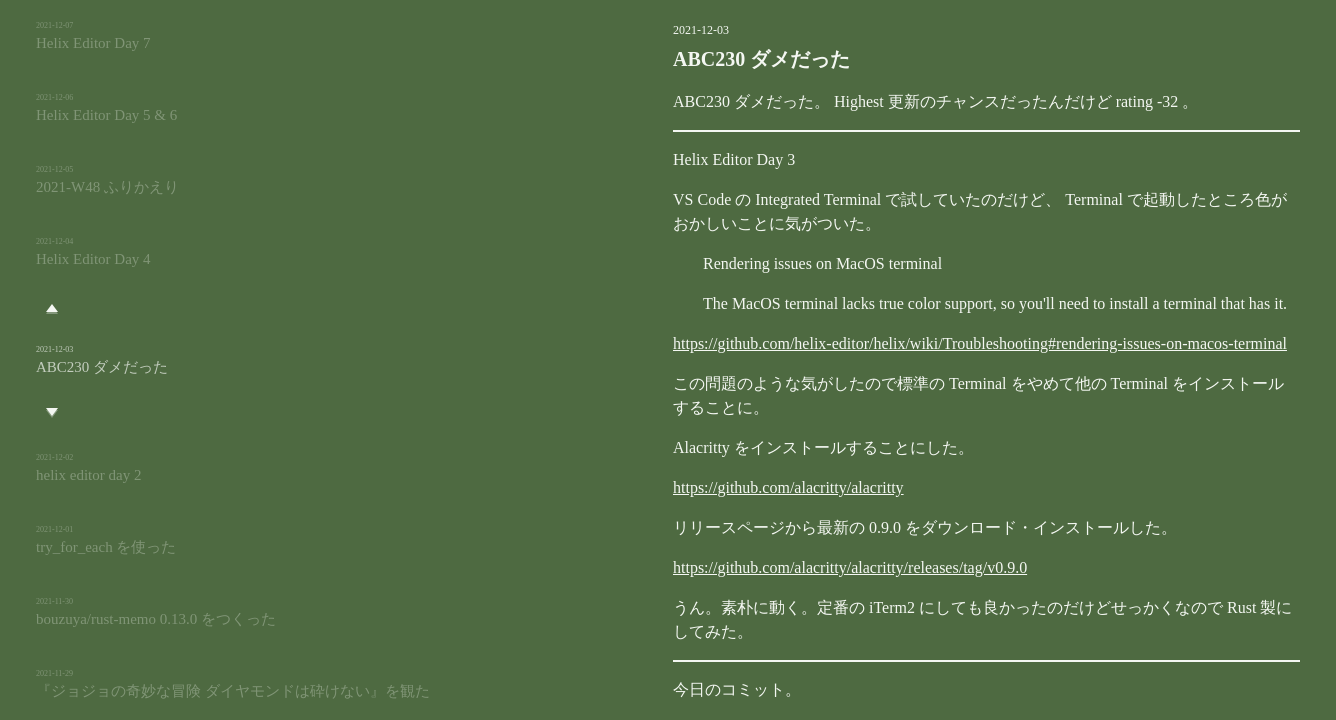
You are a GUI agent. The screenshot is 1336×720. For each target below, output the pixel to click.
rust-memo (636, 705)
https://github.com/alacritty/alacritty (687, 487)
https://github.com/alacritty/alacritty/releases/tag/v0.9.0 (749, 567)
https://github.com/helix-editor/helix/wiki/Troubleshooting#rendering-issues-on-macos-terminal (879, 343)
